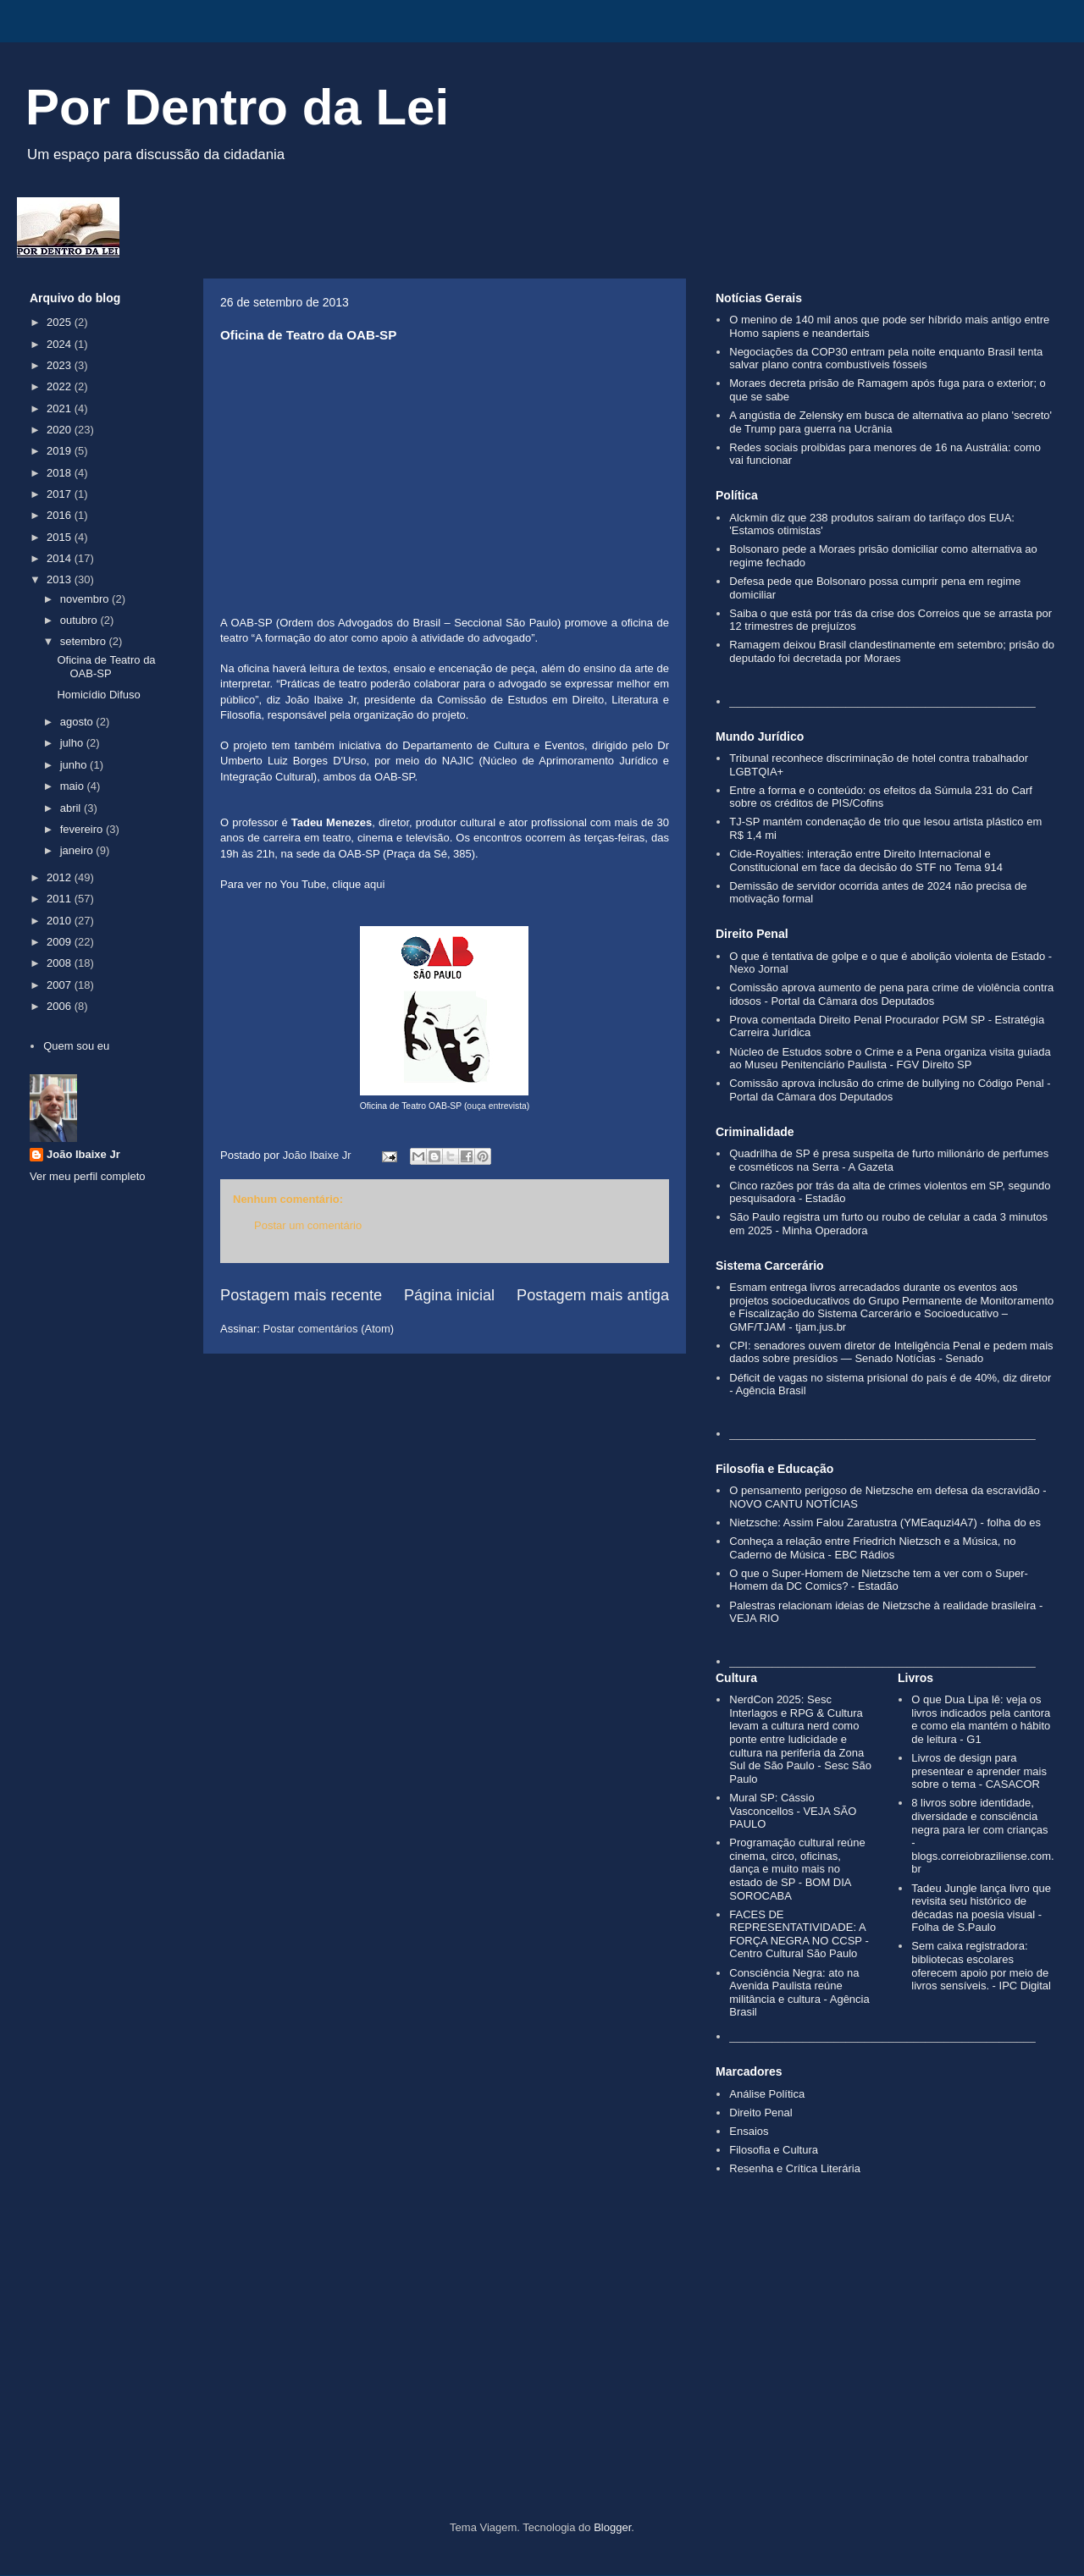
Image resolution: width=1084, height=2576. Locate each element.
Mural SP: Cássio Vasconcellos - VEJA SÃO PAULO (792, 1810)
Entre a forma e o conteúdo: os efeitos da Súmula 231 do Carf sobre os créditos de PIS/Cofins (880, 797)
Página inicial (449, 1295)
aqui (374, 884)
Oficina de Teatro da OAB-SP (106, 667)
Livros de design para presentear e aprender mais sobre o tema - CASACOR (979, 1770)
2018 (61, 472)
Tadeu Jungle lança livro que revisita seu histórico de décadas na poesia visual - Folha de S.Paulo (981, 1908)
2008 (61, 963)
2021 (61, 408)
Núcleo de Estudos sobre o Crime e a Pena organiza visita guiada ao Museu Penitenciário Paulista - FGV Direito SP (889, 1058)
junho (75, 764)
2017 (61, 494)
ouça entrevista (496, 1106)
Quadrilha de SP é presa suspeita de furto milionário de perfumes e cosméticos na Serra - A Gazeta (888, 1160)
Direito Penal (760, 2112)
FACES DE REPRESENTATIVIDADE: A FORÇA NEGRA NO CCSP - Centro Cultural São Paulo (798, 1934)
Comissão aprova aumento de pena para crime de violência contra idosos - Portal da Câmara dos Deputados (891, 994)
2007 (61, 985)
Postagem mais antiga (593, 1295)
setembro (84, 641)
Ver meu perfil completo (88, 1176)
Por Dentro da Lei (237, 107)
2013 (61, 579)
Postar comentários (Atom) (329, 1328)
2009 (61, 941)
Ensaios (748, 2131)
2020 (61, 429)
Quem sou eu (76, 1046)
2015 (61, 537)
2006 (61, 1006)
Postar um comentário (308, 1225)
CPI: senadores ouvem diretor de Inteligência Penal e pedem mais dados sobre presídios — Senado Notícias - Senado (891, 1352)
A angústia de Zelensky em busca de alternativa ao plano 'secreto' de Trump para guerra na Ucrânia (890, 422)
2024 (61, 344)
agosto (78, 721)
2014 (61, 558)
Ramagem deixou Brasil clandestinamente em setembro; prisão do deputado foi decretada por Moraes (891, 651)
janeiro (78, 850)
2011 (61, 898)
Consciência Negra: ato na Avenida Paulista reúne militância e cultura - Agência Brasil (799, 1992)
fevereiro (83, 829)
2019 (61, 450)
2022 (61, 386)
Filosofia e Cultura (773, 2149)
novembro (86, 599)
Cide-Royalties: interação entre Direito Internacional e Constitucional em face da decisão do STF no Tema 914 (866, 860)
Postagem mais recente (301, 1295)
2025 (61, 322)
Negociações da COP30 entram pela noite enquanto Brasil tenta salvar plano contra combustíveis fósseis (886, 358)
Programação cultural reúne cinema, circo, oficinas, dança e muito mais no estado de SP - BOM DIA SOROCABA (797, 1868)
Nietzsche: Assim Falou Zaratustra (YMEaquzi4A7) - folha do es (885, 1522)
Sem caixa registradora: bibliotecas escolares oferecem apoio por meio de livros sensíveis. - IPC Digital (981, 1965)
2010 (61, 920)
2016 (61, 515)
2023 (61, 365)
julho (73, 742)
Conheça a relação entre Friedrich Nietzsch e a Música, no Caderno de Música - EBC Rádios (872, 1548)
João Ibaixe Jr (83, 1154)
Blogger (612, 2527)
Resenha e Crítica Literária (794, 2168)
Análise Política (767, 2094)
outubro (80, 620)
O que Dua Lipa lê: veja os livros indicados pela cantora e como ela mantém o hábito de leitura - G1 (980, 1719)
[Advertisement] (542, 2377)
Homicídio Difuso (98, 694)
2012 (61, 877)
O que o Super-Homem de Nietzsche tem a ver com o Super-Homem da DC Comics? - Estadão (878, 1580)
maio (73, 786)
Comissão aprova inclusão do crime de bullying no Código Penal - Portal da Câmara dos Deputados (889, 1090)
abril (72, 808)
